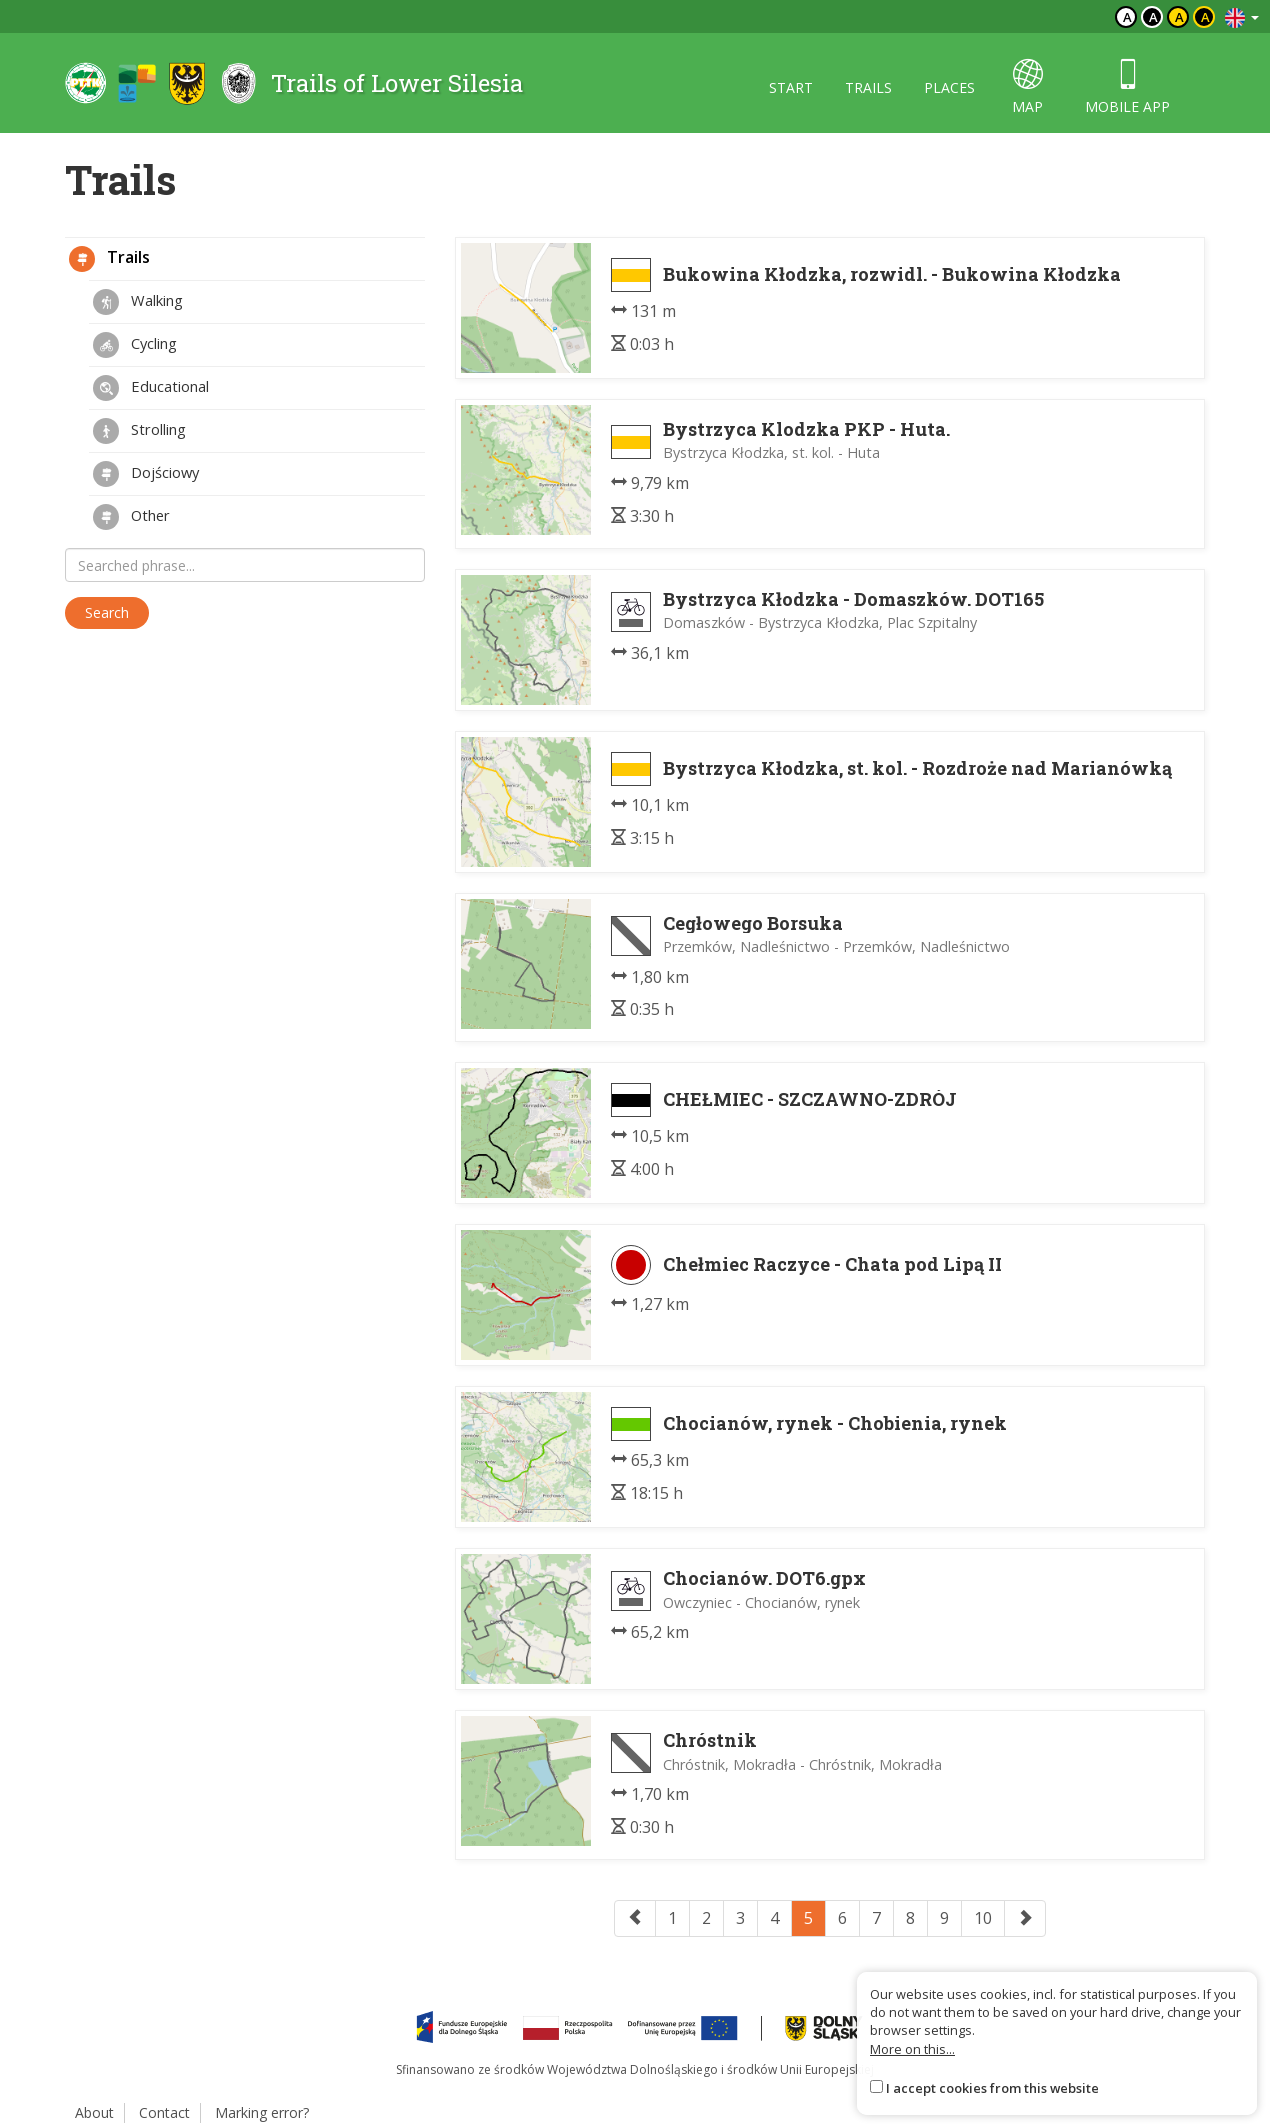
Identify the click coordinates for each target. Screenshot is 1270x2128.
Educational (151, 388)
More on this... (912, 2049)
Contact (164, 2112)
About (94, 2112)
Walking (138, 302)
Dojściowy (146, 474)
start (791, 87)
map (1027, 87)
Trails (109, 259)
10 (983, 1918)
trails (868, 87)
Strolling (139, 431)
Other (131, 517)
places (949, 87)
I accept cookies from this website (992, 2088)
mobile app (1127, 87)
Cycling (135, 345)
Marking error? (262, 2112)
